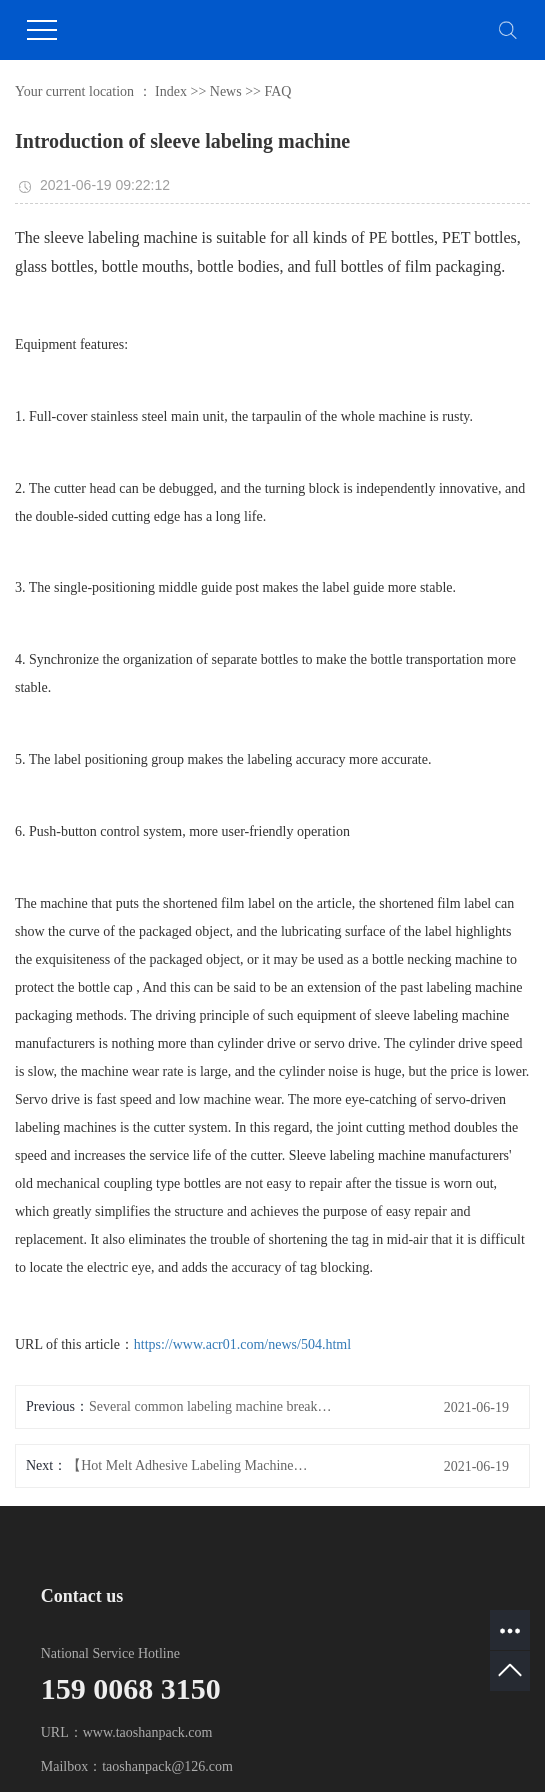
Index (171, 91)
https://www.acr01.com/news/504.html (242, 1344)
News (226, 91)
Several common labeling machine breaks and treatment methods (212, 1406)
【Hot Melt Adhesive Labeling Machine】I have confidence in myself (190, 1465)
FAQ (277, 91)
